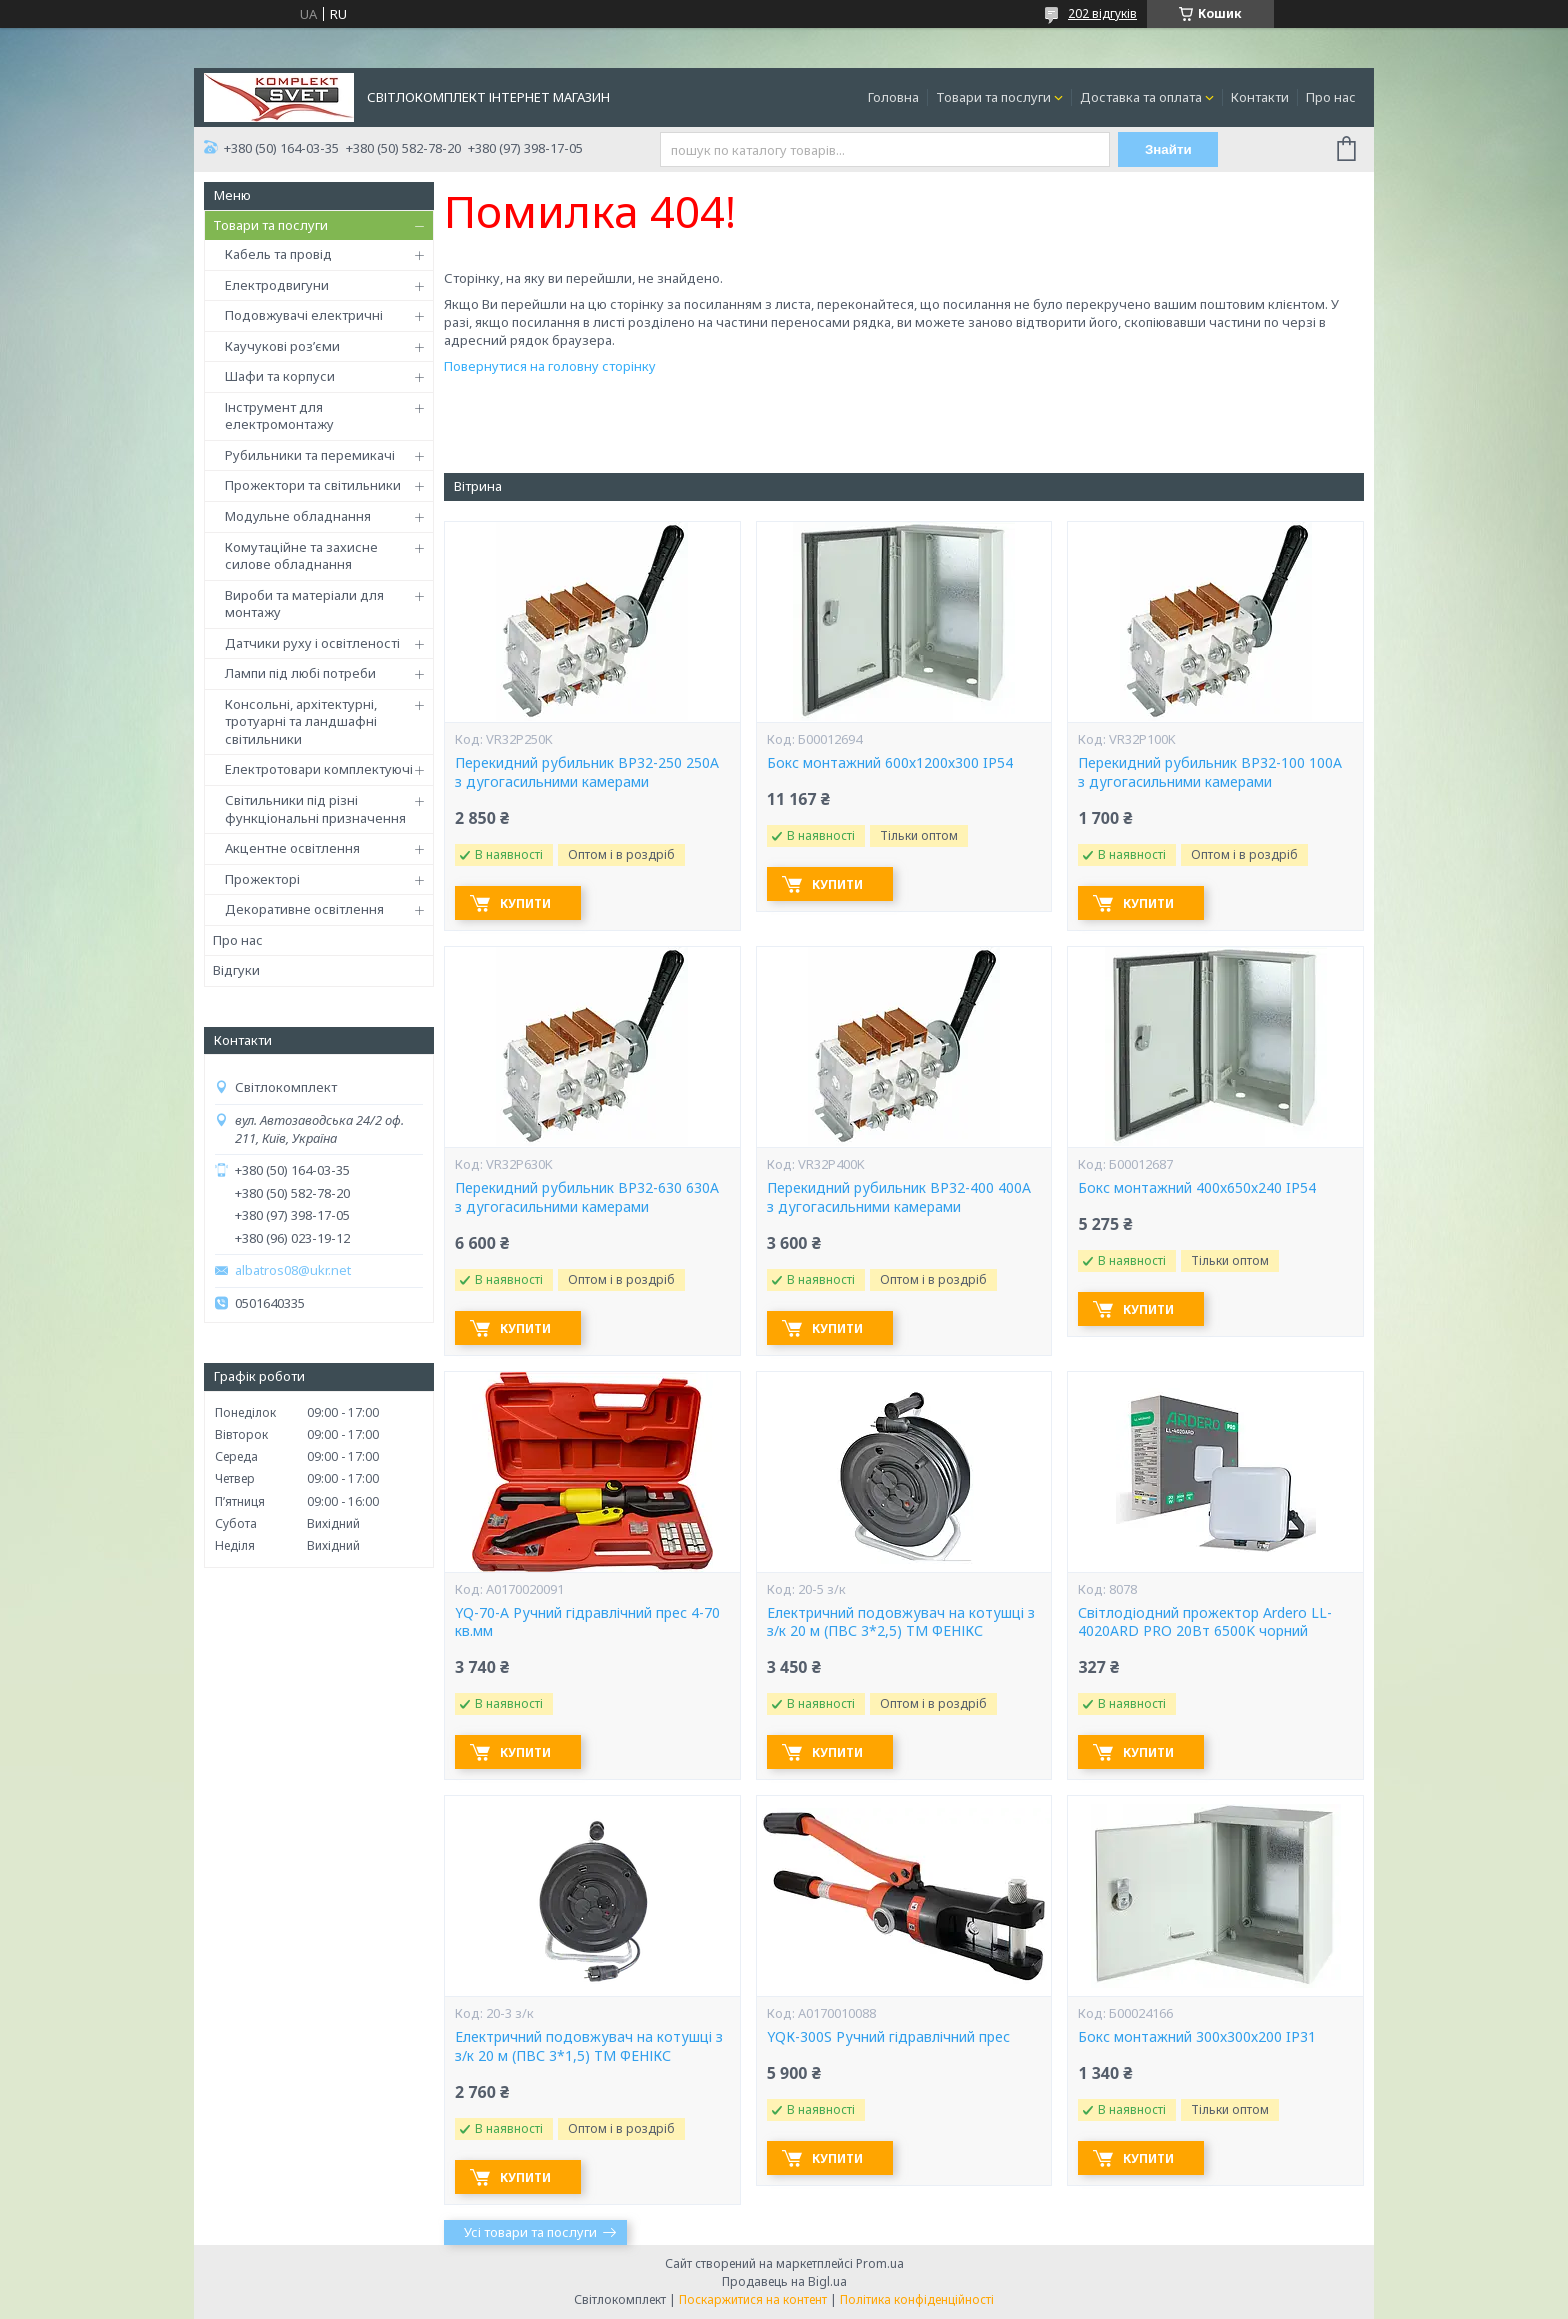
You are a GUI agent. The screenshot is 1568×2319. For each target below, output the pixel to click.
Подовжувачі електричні (304, 315)
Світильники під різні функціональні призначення (315, 809)
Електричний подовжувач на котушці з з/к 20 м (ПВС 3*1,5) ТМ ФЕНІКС (589, 2046)
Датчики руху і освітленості (312, 643)
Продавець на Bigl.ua (784, 2281)
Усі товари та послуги (530, 2232)
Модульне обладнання (298, 516)
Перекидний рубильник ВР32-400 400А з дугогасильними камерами (899, 1197)
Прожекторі (262, 879)
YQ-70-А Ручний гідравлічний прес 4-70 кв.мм (587, 1622)
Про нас (1331, 97)
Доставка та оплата (1141, 97)
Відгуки (236, 970)
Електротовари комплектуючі (319, 769)
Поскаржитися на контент (753, 2299)
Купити (525, 903)
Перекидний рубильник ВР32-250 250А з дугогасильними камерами (587, 772)
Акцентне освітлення (292, 848)
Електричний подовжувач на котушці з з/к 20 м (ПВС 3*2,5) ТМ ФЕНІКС (901, 1622)
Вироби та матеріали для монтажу (304, 604)
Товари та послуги (993, 97)
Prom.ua (880, 2263)
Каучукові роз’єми (282, 346)
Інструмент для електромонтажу (279, 416)
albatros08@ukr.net (293, 1270)
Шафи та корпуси (280, 376)
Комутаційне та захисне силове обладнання (301, 556)
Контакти (1260, 97)
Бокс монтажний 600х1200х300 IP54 (890, 763)
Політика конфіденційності (917, 2299)
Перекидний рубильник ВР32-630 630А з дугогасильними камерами (587, 1197)
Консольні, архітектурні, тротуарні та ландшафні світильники (301, 721)
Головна (893, 97)
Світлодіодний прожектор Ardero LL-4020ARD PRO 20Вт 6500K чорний (1205, 1622)
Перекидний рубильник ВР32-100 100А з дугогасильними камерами (1210, 772)
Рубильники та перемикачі (310, 455)
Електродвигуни (277, 285)
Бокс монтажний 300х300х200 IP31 (1197, 2037)
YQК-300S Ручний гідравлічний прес (888, 2037)
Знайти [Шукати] (1168, 149)
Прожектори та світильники (313, 485)
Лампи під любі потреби (300, 673)
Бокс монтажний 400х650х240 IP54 (1197, 1188)
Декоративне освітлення (304, 909)
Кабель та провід (278, 254)
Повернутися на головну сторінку (550, 366)
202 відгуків (1102, 13)
